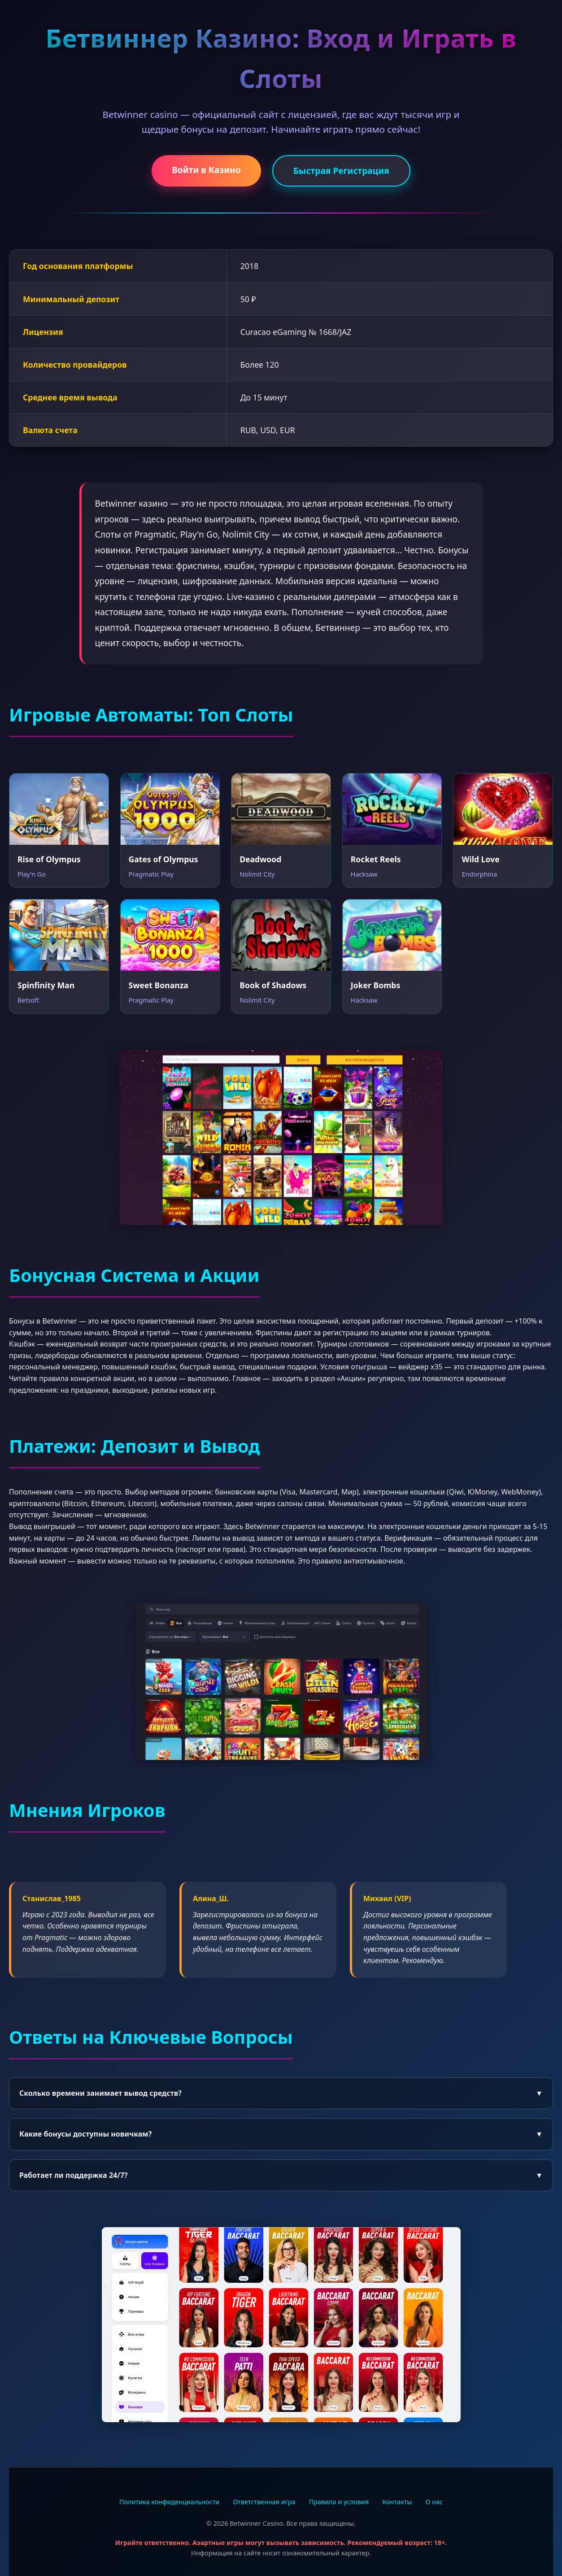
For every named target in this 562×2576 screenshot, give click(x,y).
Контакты (397, 2502)
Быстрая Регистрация (341, 171)
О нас (434, 2502)
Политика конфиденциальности (169, 2502)
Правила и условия (339, 2502)
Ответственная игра (264, 2502)
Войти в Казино (206, 170)
